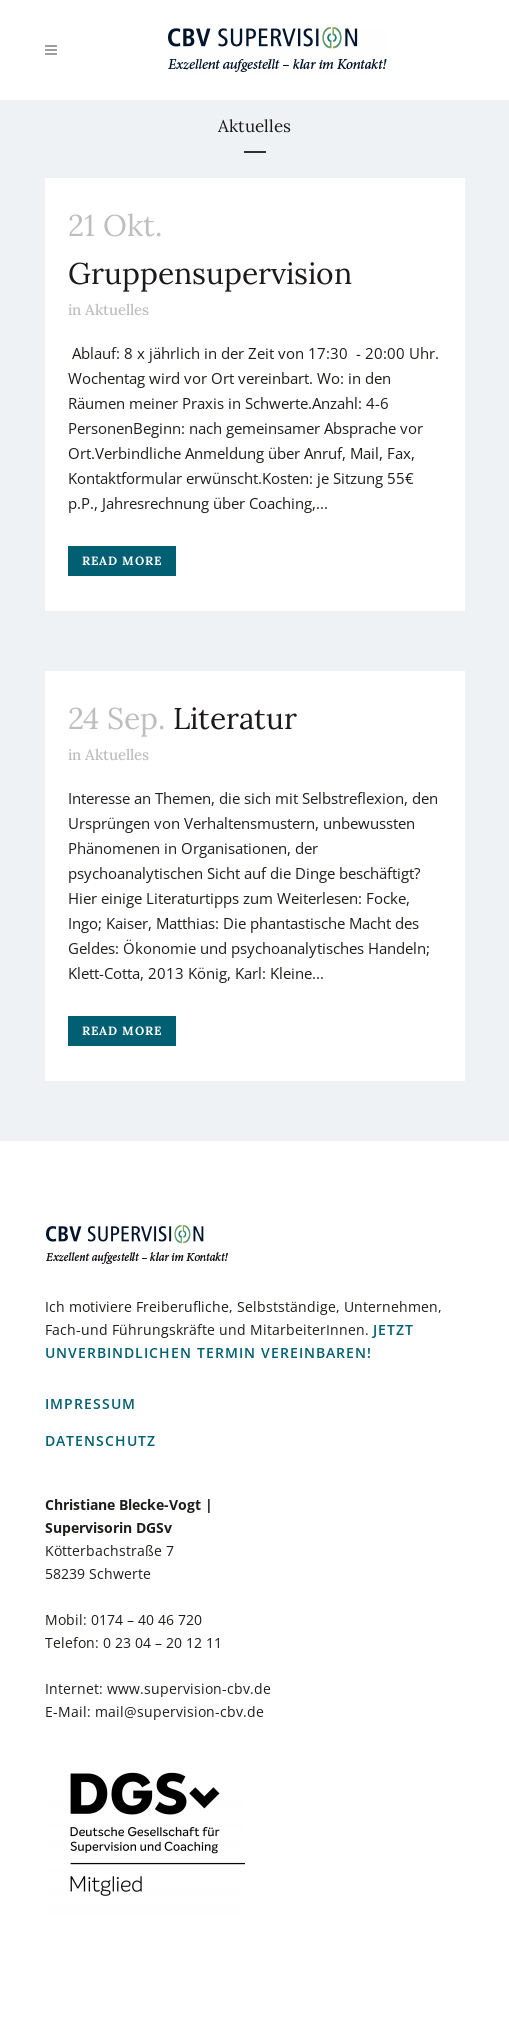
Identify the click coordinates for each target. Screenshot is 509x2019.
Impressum (90, 1403)
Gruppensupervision (210, 273)
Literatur (235, 718)
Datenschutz (100, 1440)
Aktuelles (117, 309)
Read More (122, 560)
